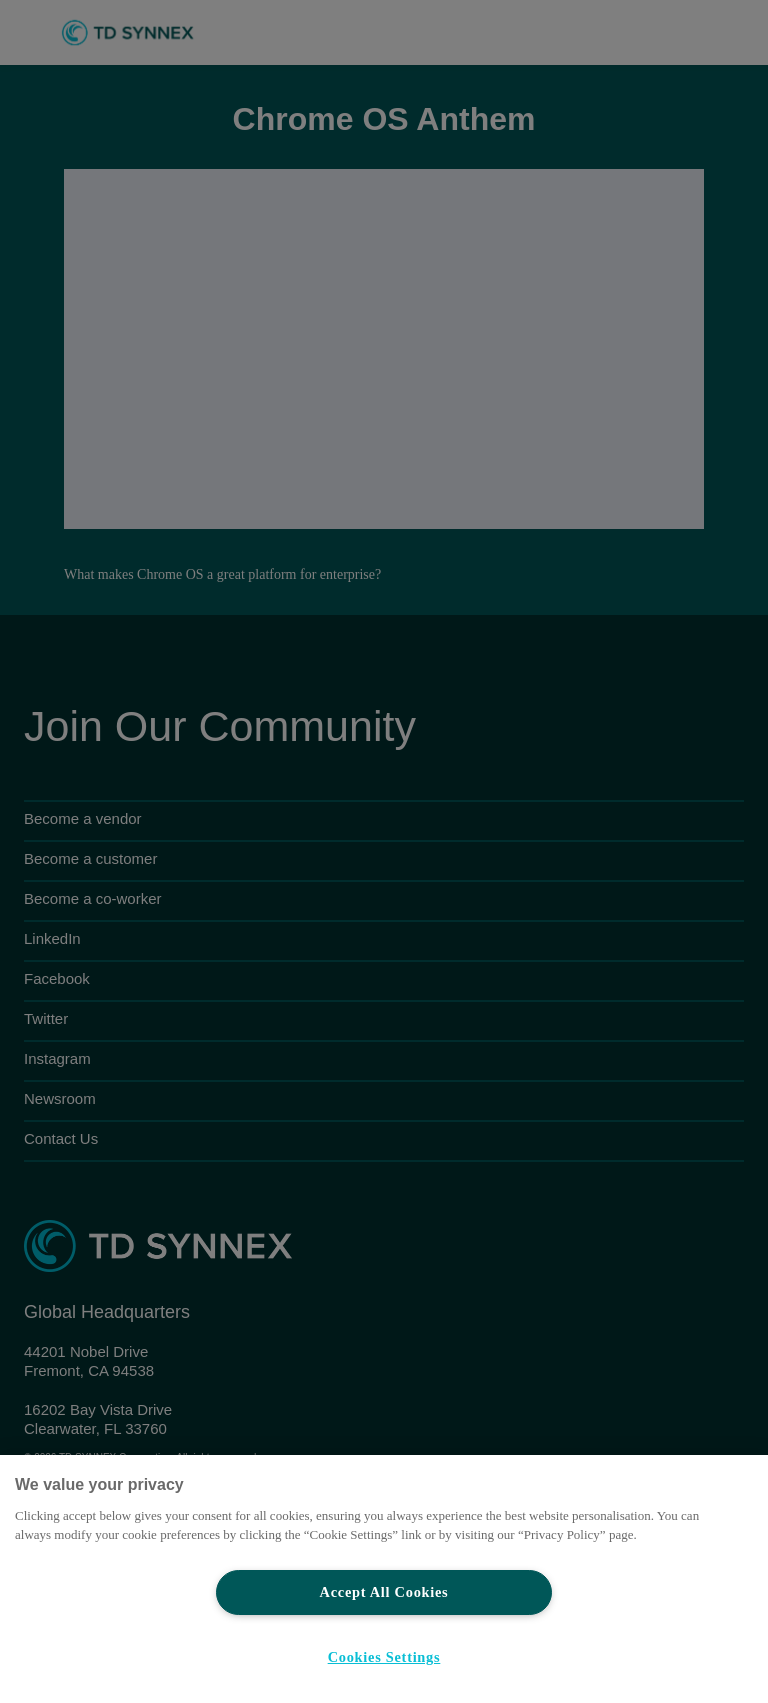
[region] (384, 1579)
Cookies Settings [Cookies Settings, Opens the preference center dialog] (384, 1657)
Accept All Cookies (384, 1592)
